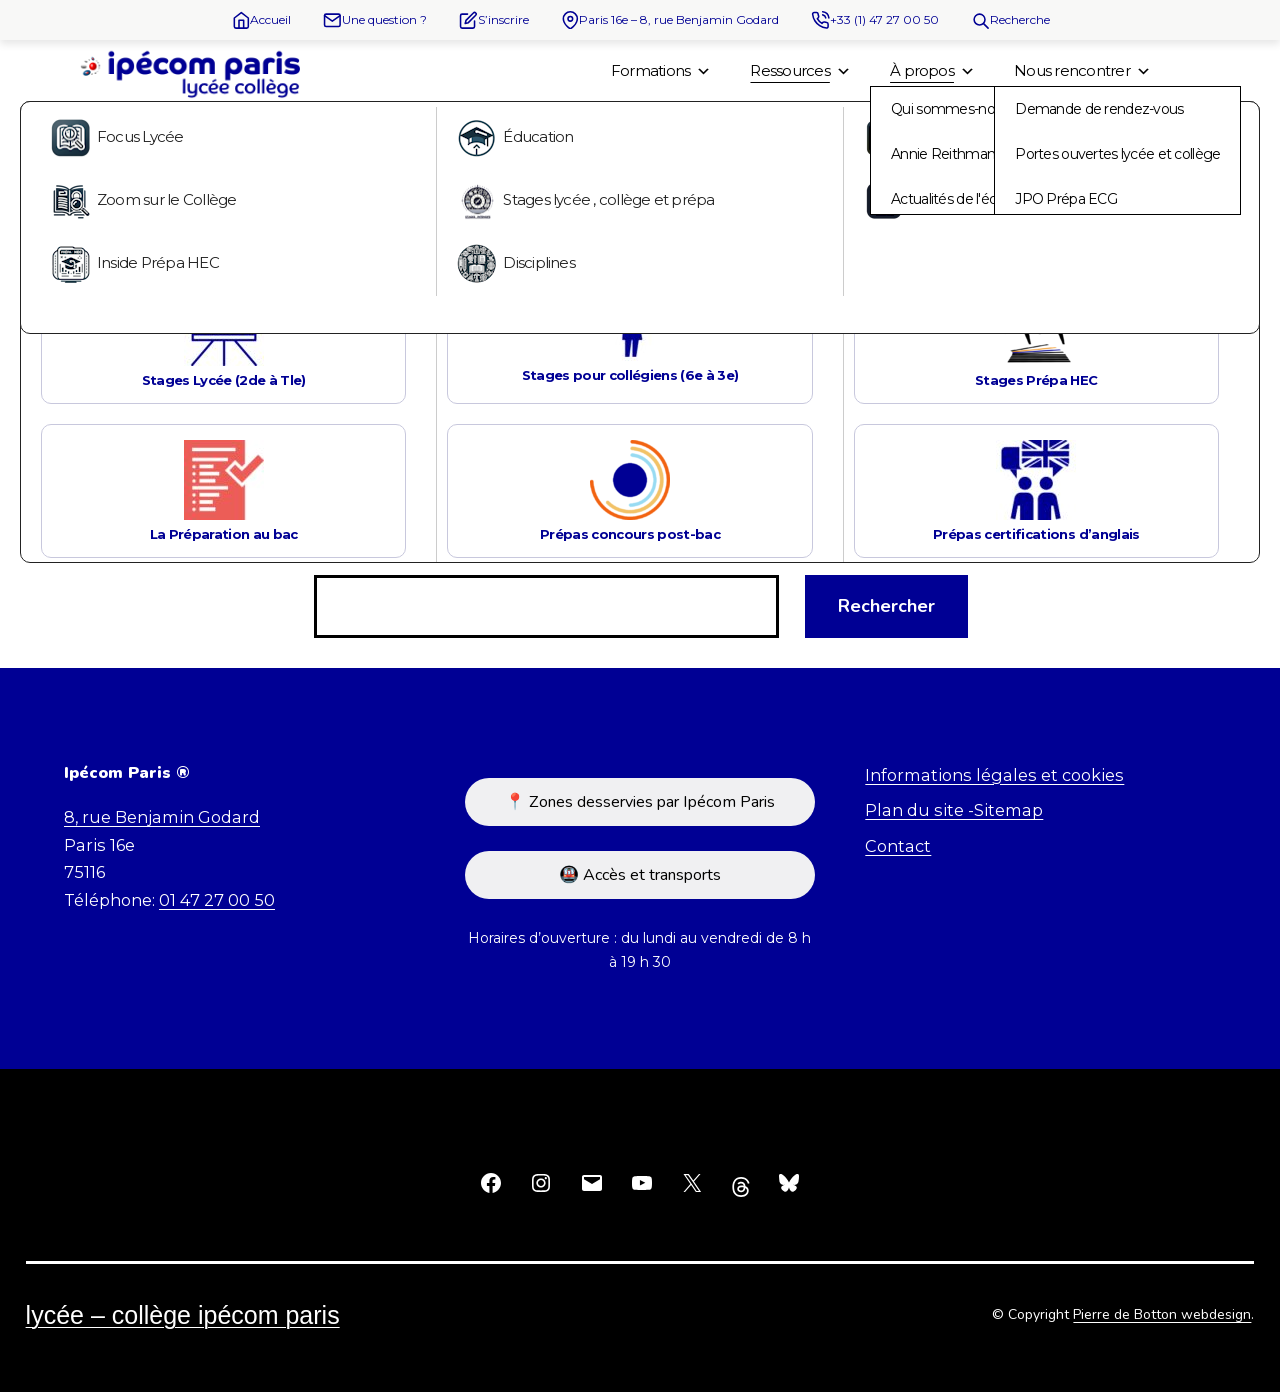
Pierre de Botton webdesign (1162, 1314)
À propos (932, 71)
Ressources (800, 71)
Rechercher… (365, 550)
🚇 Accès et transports (640, 875)
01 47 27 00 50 (217, 900)
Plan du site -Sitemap (954, 810)
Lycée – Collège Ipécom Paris (183, 1315)
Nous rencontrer (1082, 71)
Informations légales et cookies (994, 775)
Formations (661, 71)
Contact (898, 846)
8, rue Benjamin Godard (162, 817)
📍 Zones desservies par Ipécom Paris (640, 802)
